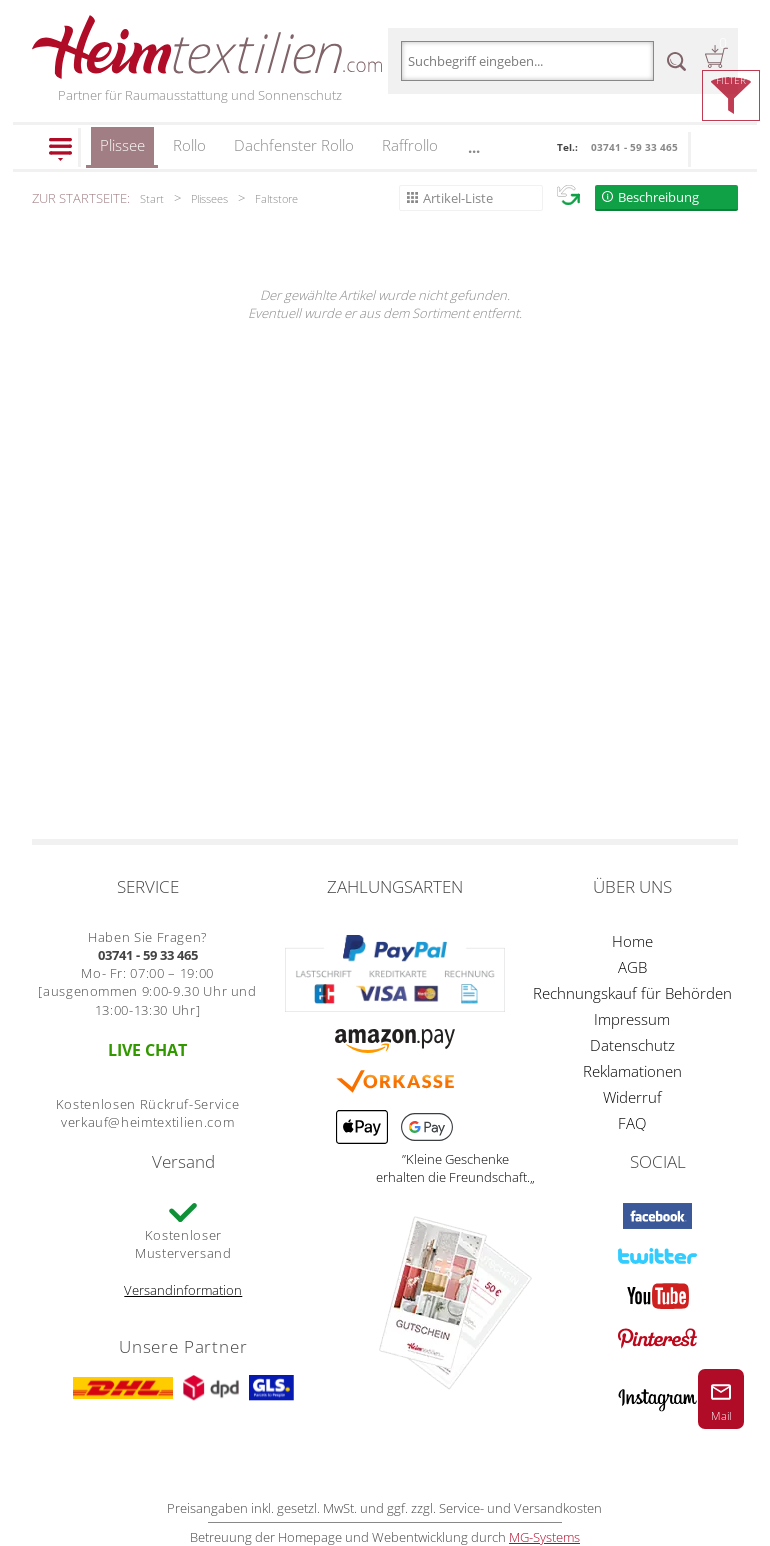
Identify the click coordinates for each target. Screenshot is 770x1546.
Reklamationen (632, 1071)
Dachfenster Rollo (294, 145)
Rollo (189, 145)
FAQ (632, 1123)
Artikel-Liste (458, 198)
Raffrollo (410, 145)
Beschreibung (658, 197)
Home (632, 941)
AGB (632, 967)
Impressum (632, 1019)
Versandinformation (183, 1290)
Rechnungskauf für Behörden (632, 993)
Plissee (122, 151)
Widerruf (632, 1097)
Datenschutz (632, 1045)
